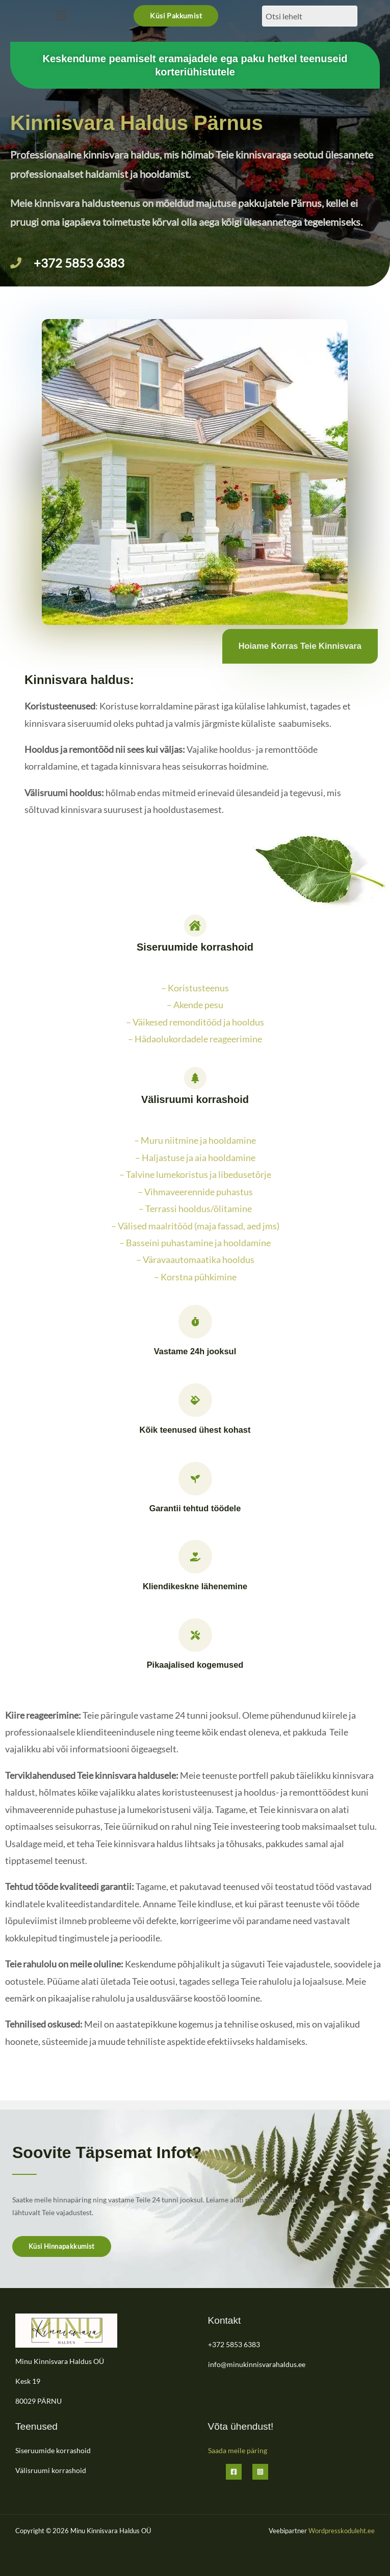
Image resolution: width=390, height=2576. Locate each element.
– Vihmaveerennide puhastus (195, 1191)
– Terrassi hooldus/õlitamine (195, 1208)
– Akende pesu (195, 1004)
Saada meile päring (237, 2450)
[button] (61, 15)
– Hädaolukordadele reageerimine (195, 1038)
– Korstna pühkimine (195, 1276)
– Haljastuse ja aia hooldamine (195, 1157)
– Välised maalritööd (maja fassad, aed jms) (195, 1225)
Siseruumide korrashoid (53, 2450)
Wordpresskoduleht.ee (341, 2531)
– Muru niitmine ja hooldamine (195, 1140)
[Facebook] (234, 2472)
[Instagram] (260, 2472)
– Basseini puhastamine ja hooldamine (195, 1242)
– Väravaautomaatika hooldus (195, 1259)
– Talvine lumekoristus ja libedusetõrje (195, 1174)
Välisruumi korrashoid (50, 2470)
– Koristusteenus (195, 987)
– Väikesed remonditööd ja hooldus (195, 1022)
